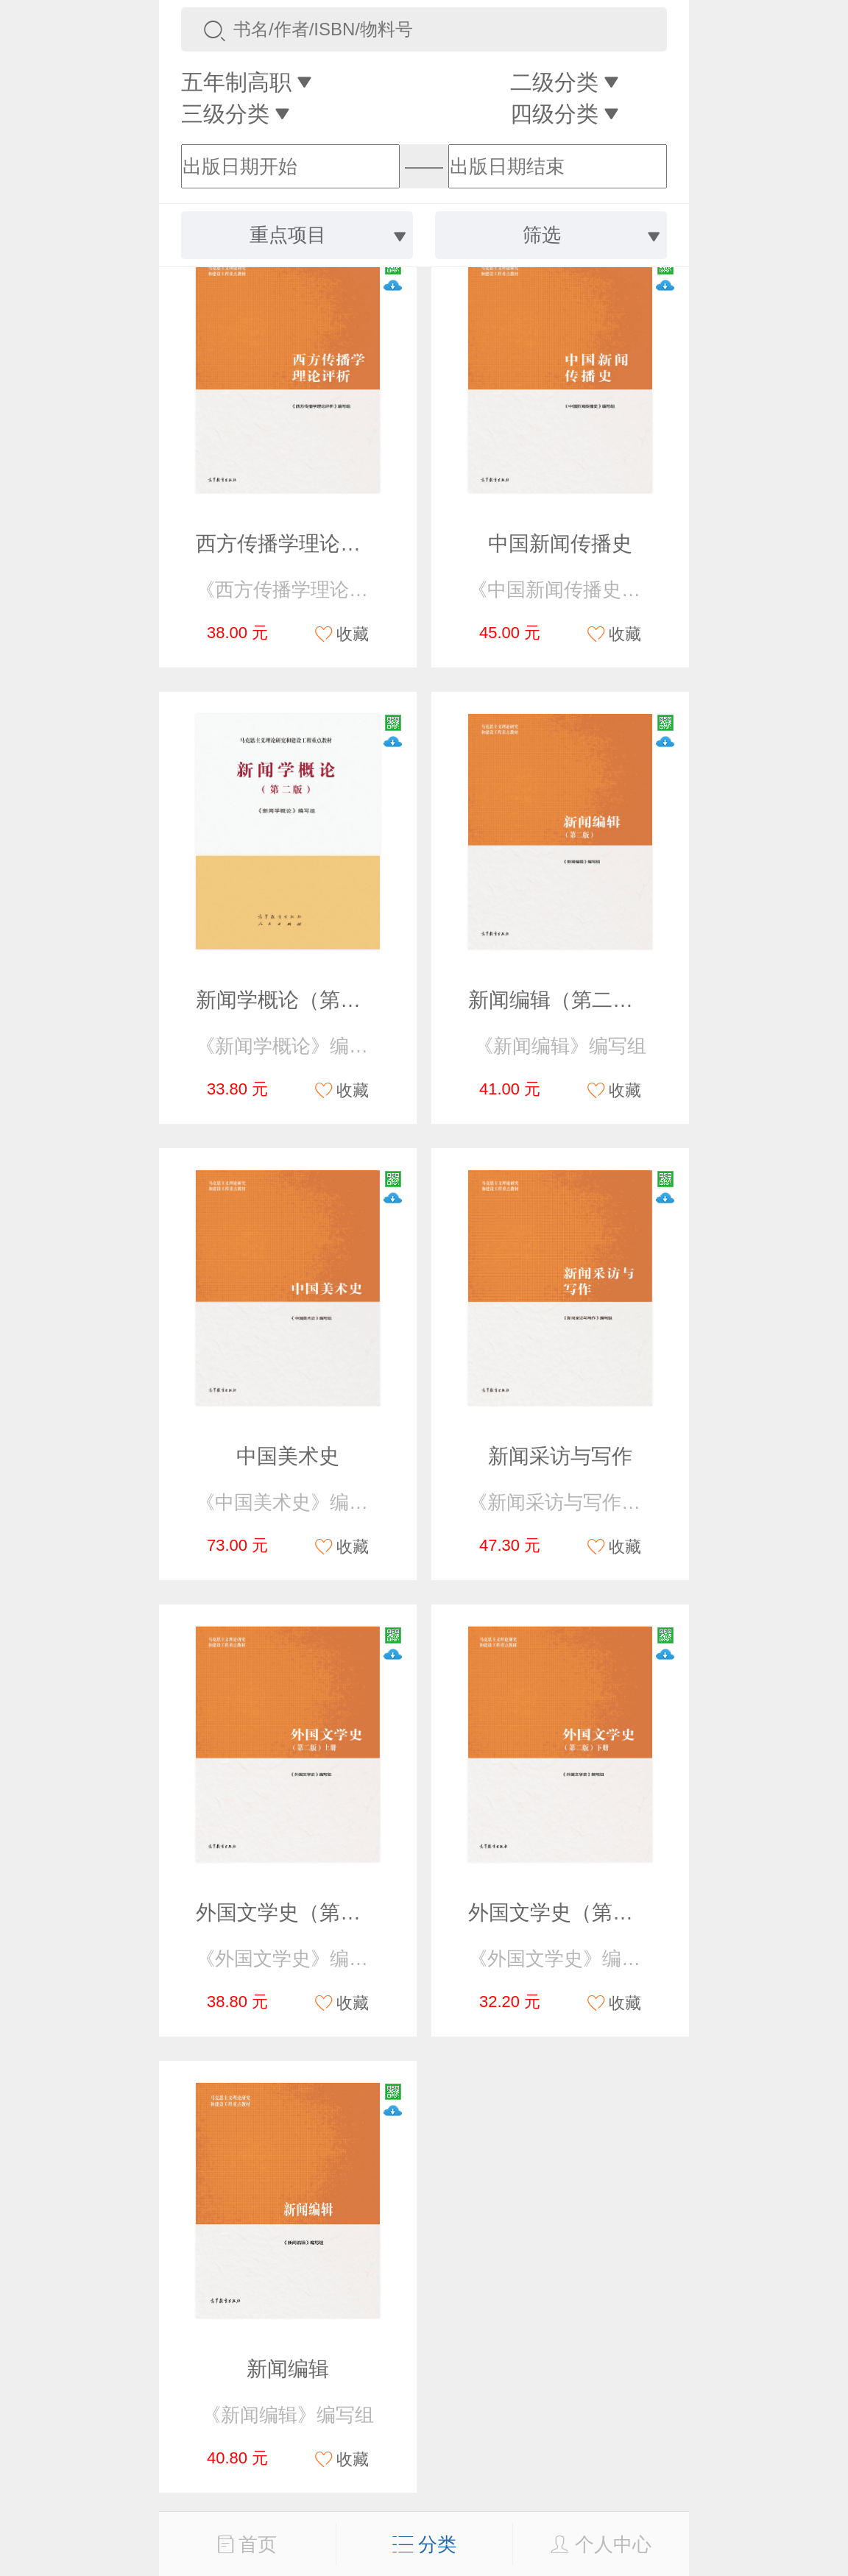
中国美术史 (287, 1456)
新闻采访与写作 (560, 1456)
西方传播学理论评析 (288, 543)
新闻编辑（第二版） (561, 999)
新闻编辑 (288, 2368)
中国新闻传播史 (560, 543)
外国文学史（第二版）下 (581, 1912)
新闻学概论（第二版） (299, 999)
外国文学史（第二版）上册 (319, 1912)
